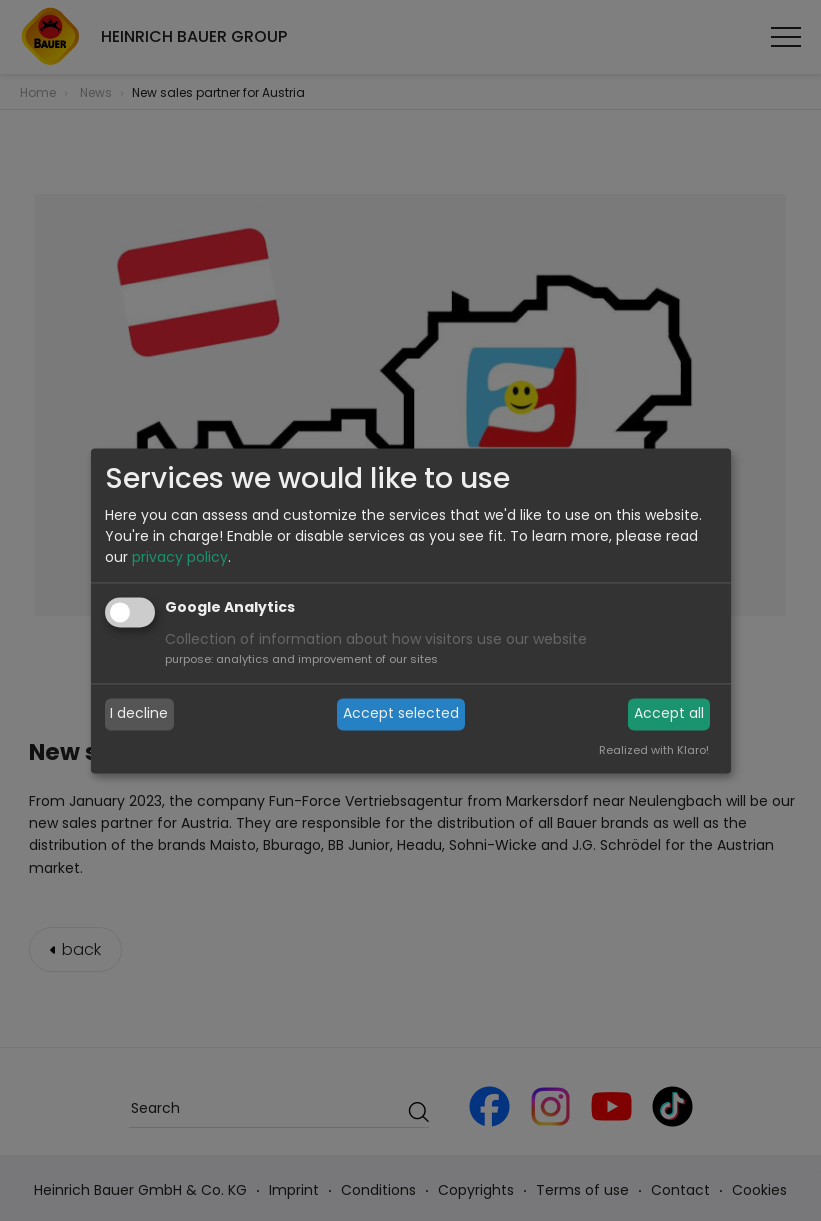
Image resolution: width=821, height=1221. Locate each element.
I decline (139, 714)
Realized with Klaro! (654, 750)
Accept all (669, 714)
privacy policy (180, 557)
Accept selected (401, 714)
